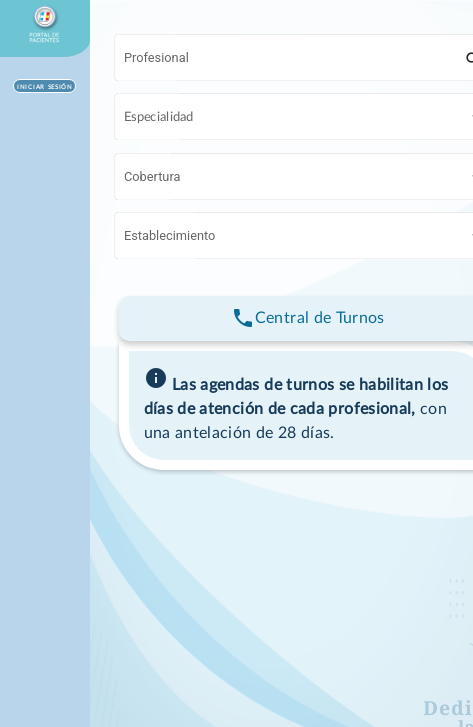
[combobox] (293, 61)
